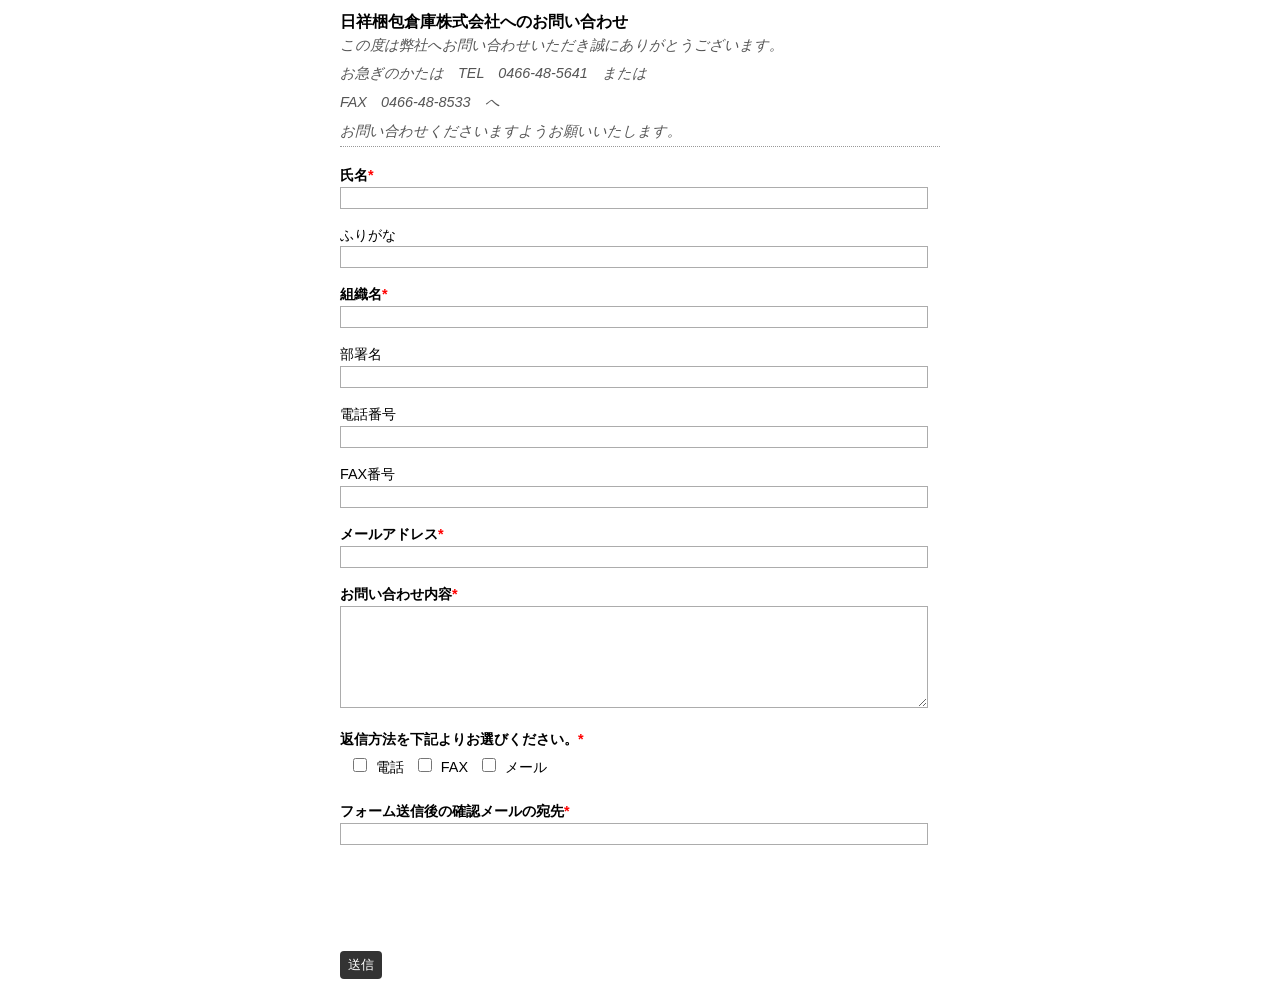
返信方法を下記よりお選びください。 (462, 739)
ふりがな (368, 235)
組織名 (364, 294)
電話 (390, 767)
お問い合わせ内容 (399, 594)
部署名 (361, 354)
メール (526, 767)
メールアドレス (392, 534)
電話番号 (368, 414)
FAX (454, 767)
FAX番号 (367, 474)
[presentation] (492, 892)
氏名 (357, 175)
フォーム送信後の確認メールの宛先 (455, 811)
